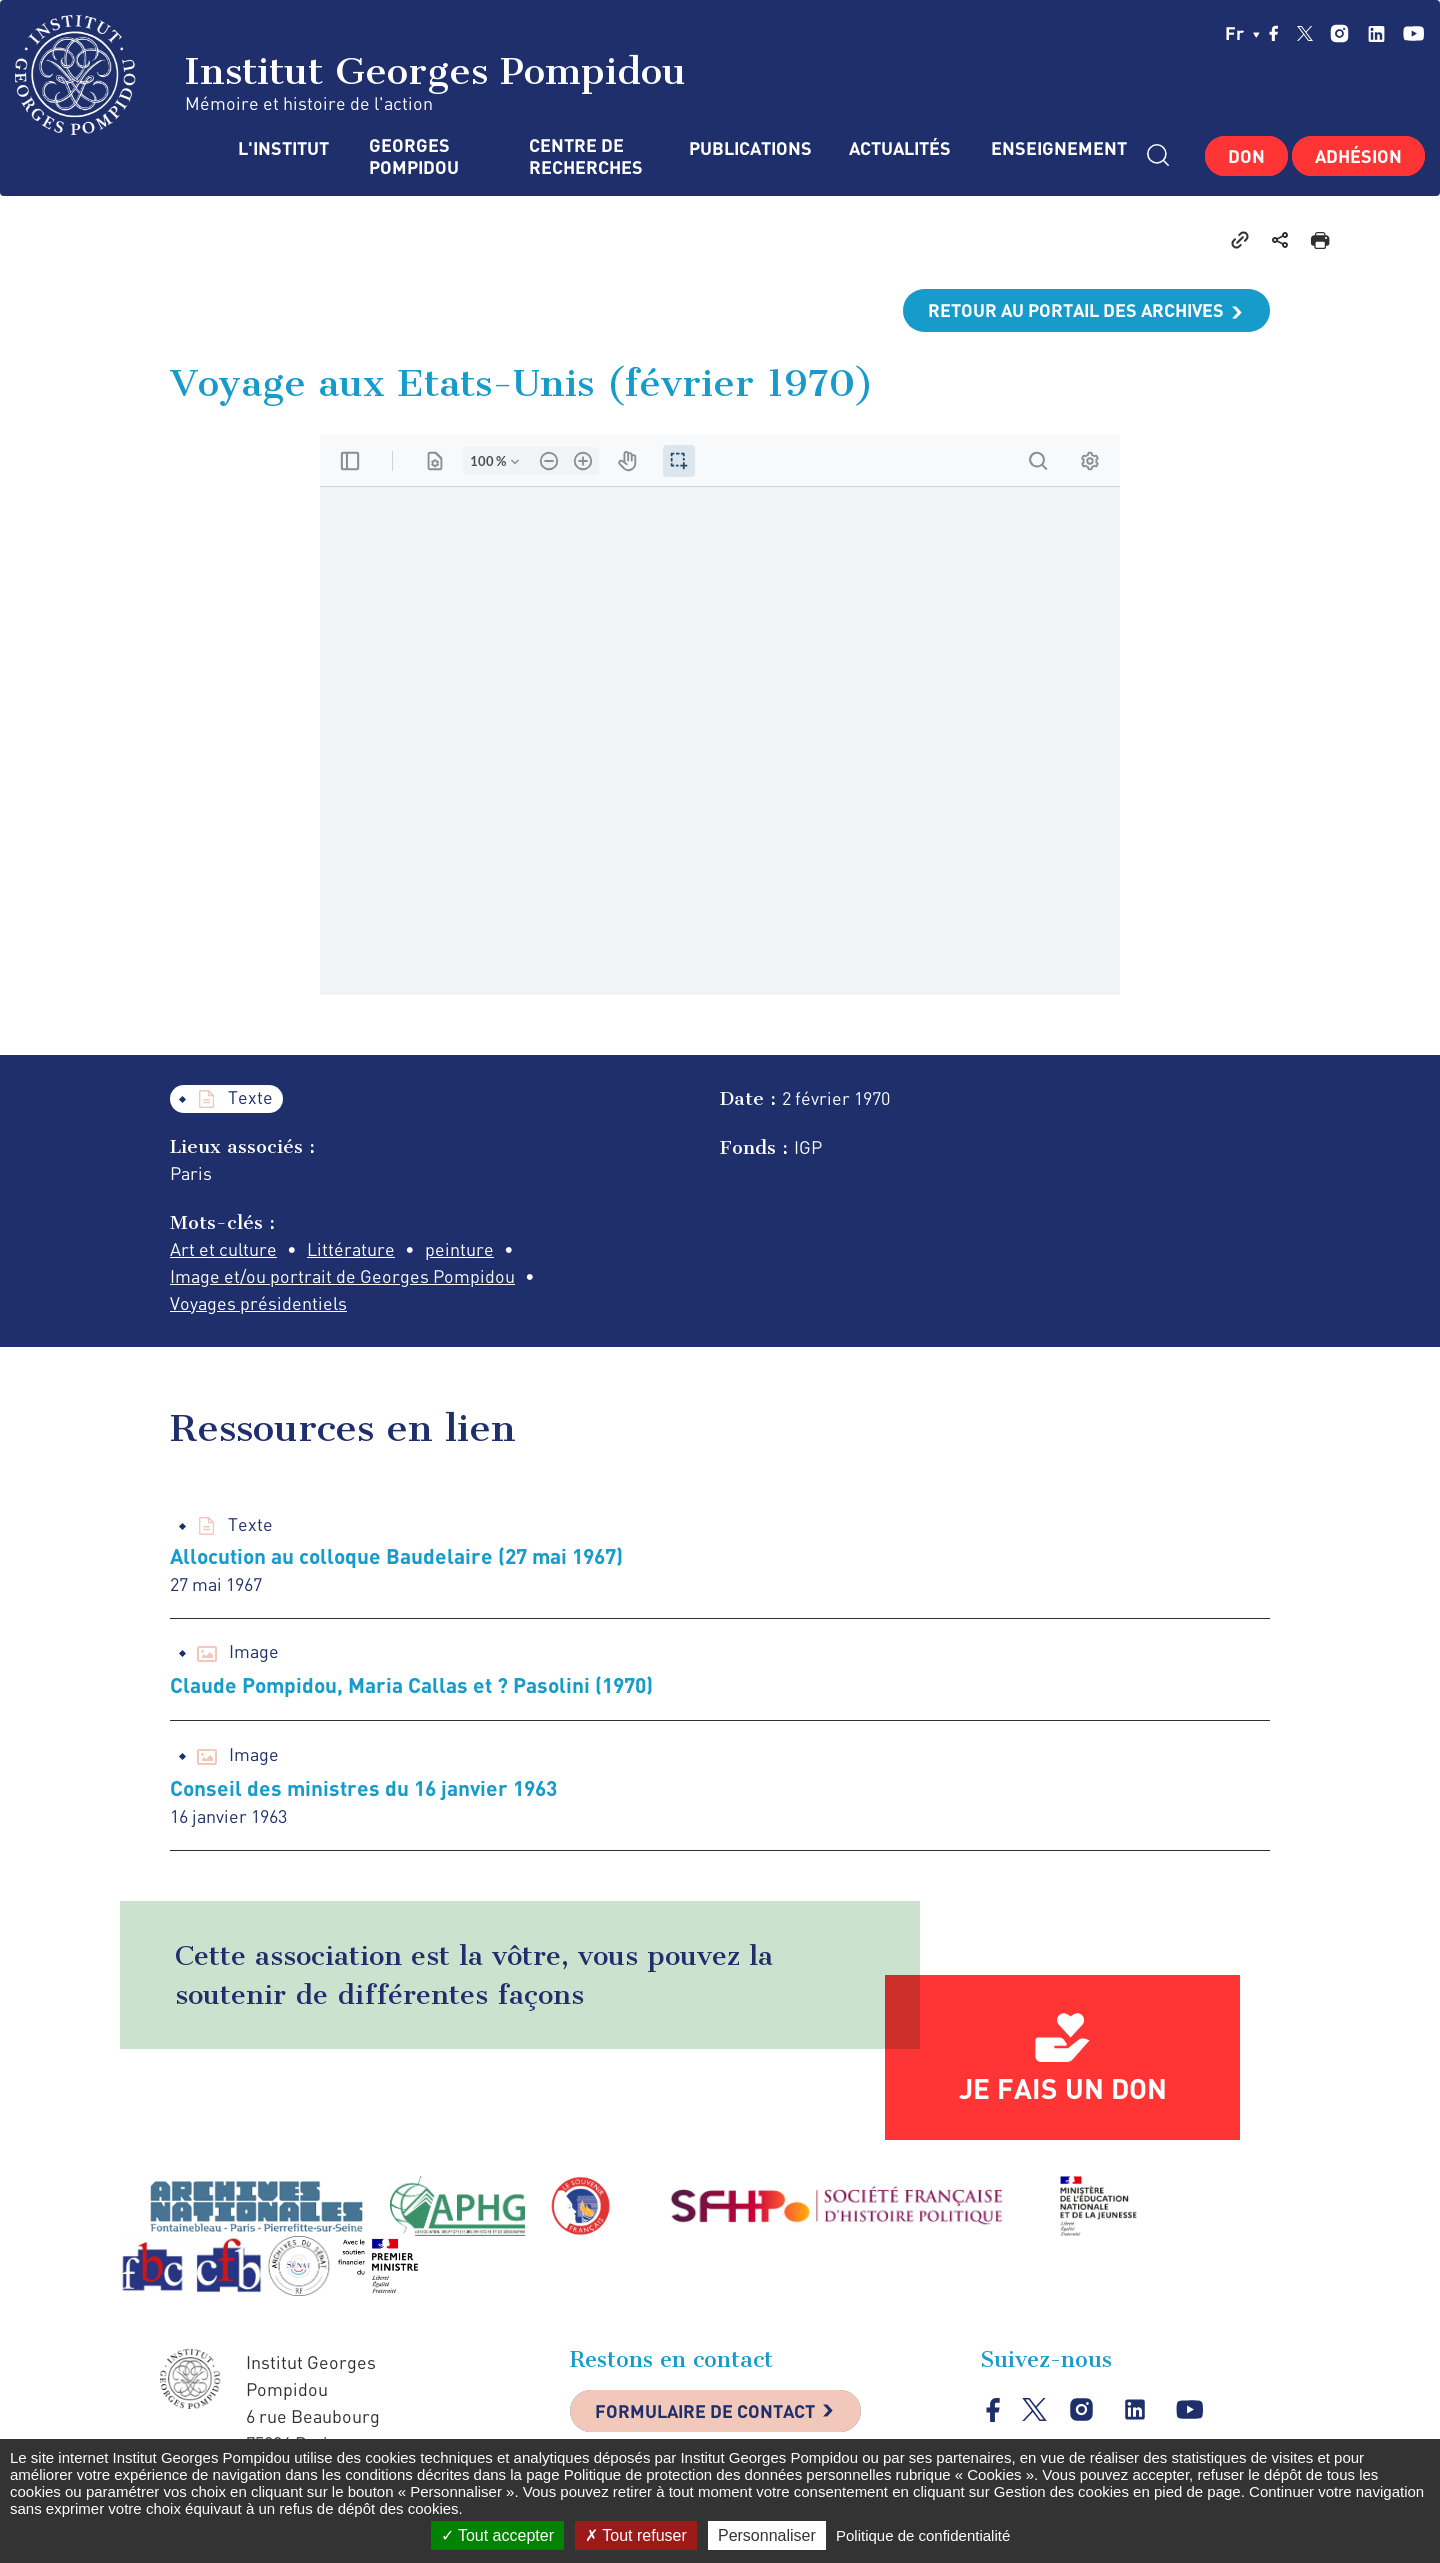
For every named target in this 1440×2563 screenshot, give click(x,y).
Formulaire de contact (705, 2411)
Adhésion (1358, 156)
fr (1242, 33)
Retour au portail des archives (1076, 310)
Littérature (351, 1249)
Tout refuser (636, 2535)
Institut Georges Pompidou (350, 75)
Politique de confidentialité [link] (923, 2535)
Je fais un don (1063, 2088)
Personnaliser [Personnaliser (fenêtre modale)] (767, 2535)
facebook (1274, 33)
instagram (1339, 33)
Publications (749, 148)
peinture (459, 1249)
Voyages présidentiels (258, 1303)
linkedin (1376, 33)
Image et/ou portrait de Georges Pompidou (342, 1276)
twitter (1305, 33)
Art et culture (223, 1249)
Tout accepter (497, 2535)
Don (1246, 156)
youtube (1413, 33)
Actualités (900, 148)
